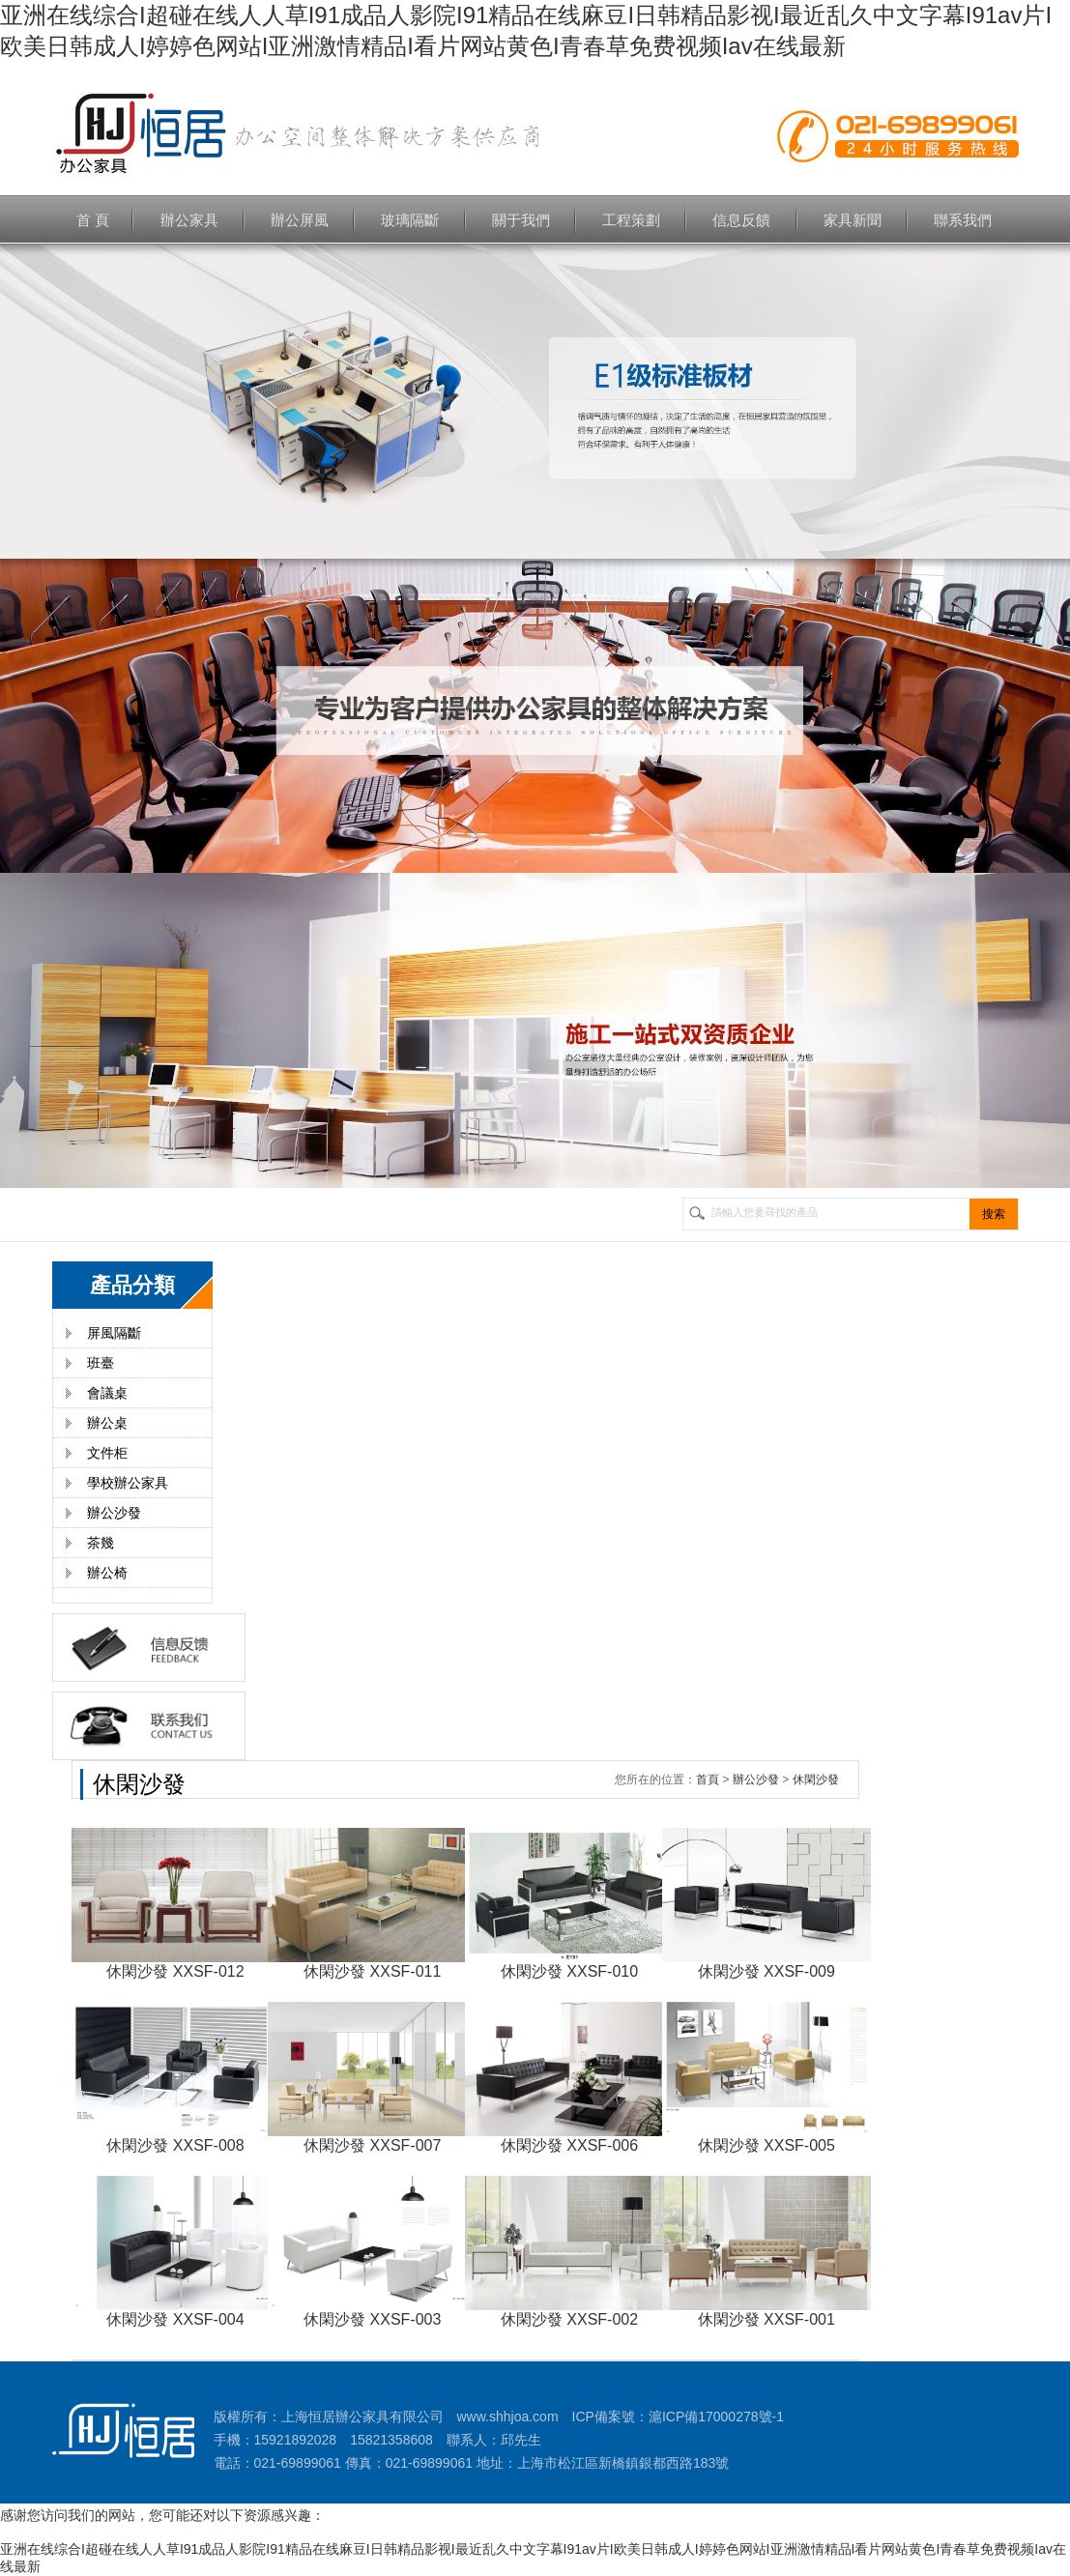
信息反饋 (741, 220)
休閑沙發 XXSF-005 (766, 2145)
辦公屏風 (300, 220)
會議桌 (107, 1393)
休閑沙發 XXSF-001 (766, 2319)
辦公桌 (107, 1423)
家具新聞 (853, 220)
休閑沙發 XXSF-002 (569, 2319)
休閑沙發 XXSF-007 (372, 2145)
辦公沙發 (114, 1512)
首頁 (707, 1779)
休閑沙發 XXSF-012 (175, 1971)
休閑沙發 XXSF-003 (372, 2319)
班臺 (100, 1363)
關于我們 (521, 220)
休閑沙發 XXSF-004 (175, 2319)
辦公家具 (189, 220)
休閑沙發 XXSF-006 (569, 2145)
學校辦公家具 (127, 1483)
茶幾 (100, 1542)
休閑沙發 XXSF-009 (766, 1971)
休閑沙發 (816, 1779)
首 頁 (92, 220)
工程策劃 (631, 220)
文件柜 (107, 1453)
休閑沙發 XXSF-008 (175, 2145)
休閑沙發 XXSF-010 (569, 1971)
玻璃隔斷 (410, 220)
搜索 (993, 1214)
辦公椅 (107, 1572)
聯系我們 (963, 220)
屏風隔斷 (114, 1333)
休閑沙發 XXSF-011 (372, 1971)
